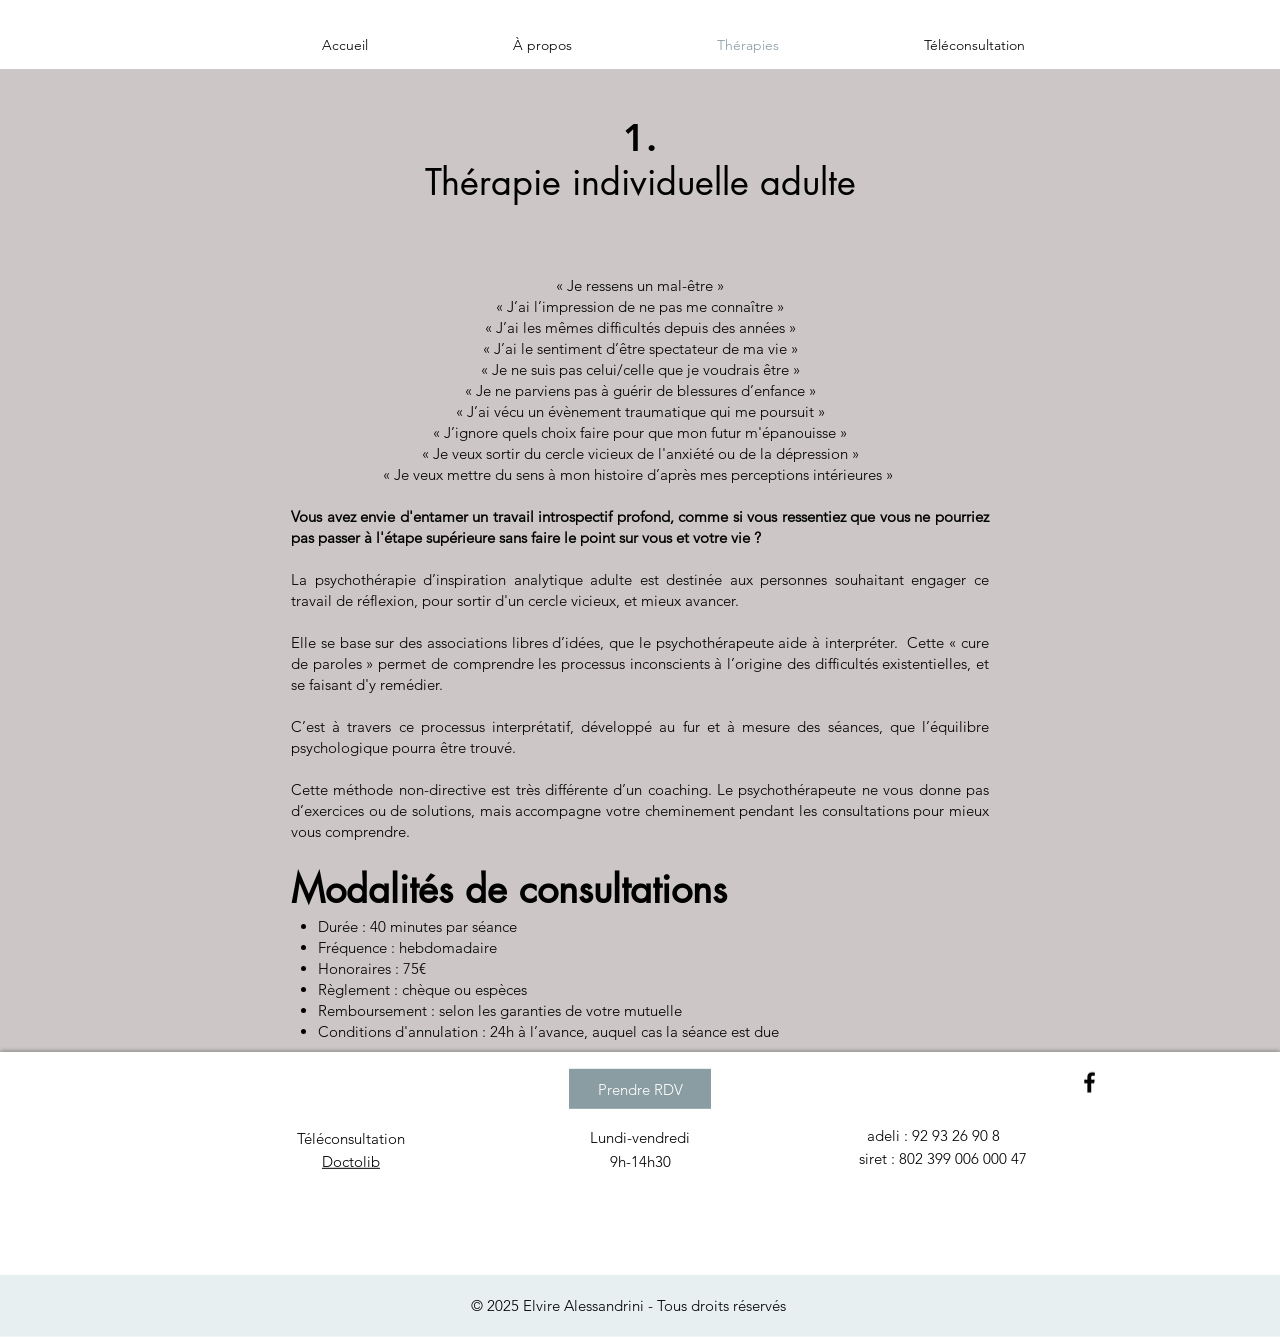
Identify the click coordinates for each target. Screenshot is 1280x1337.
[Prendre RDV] (640, 1089)
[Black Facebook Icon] (1089, 1082)
